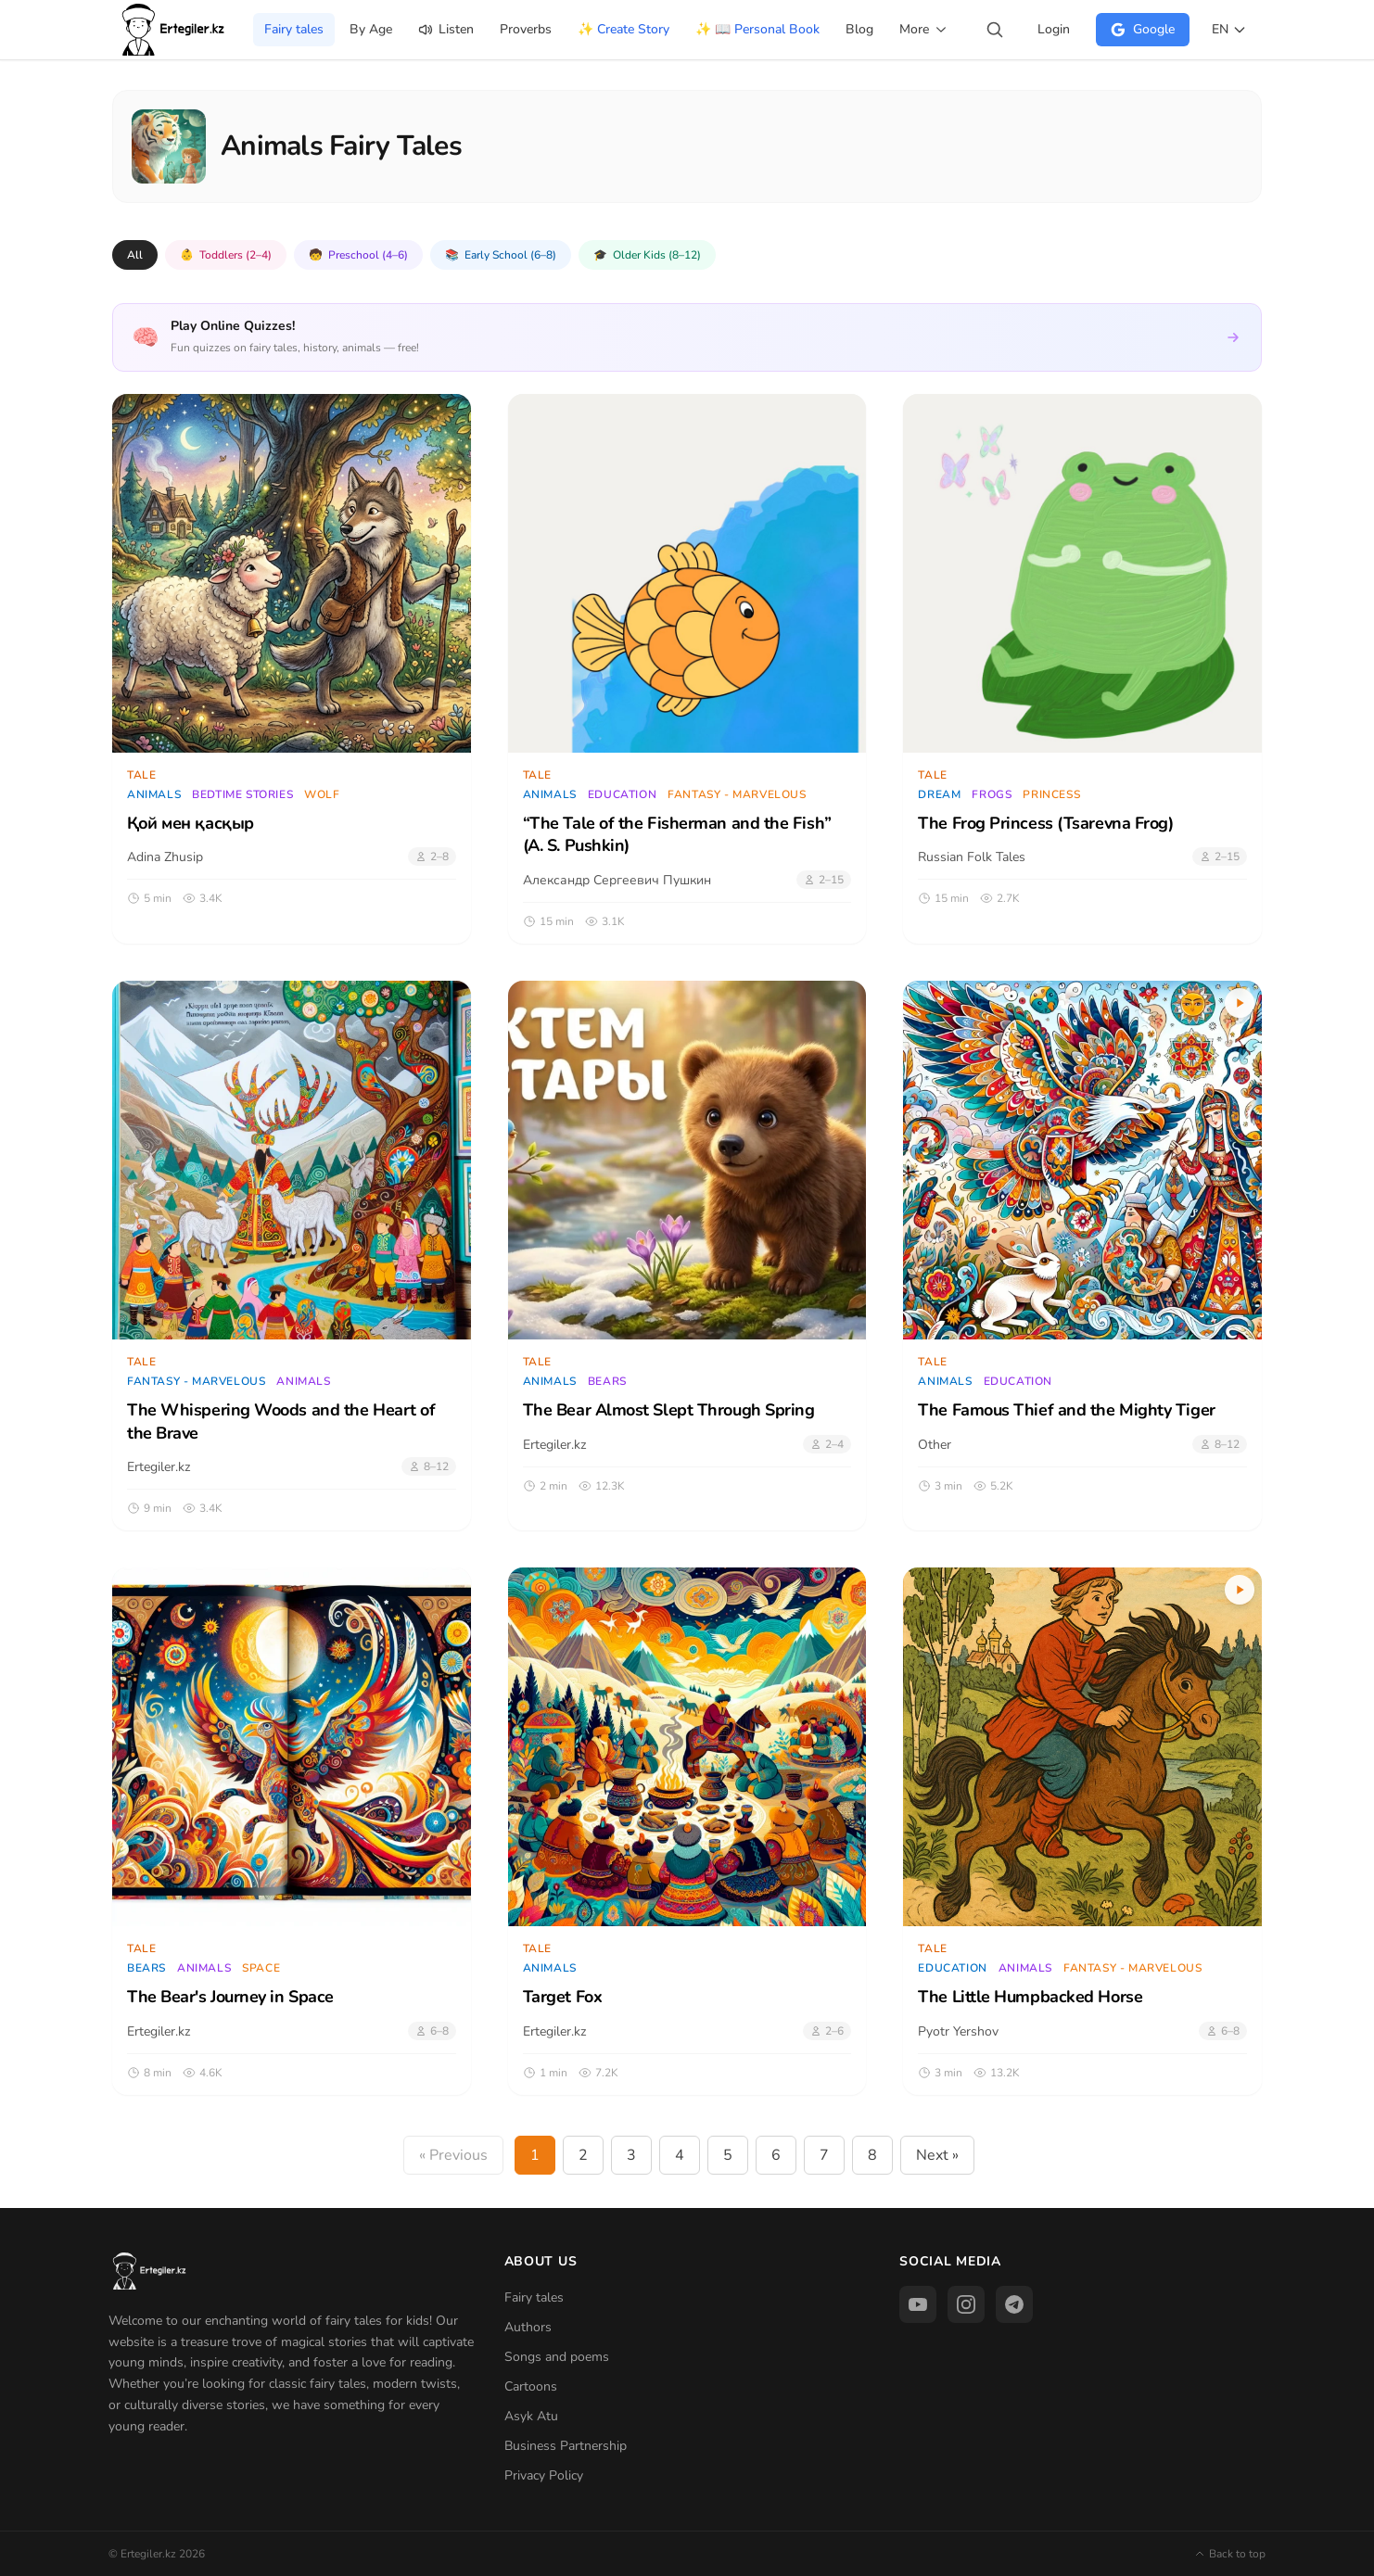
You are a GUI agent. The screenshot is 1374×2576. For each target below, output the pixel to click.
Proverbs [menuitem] (526, 29)
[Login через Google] (1143, 29)
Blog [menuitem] (859, 29)
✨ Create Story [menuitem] (623, 29)
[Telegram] (1014, 2304)
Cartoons (530, 2386)
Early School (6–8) (500, 254)
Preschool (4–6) (358, 254)
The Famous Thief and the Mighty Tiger (1066, 1410)
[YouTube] (917, 2304)
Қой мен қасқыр (190, 823)
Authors (528, 2327)
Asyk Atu (531, 2416)
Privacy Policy (543, 2475)
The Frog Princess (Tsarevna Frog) (1045, 823)
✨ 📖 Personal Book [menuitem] (757, 29)
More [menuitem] (923, 29)
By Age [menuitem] (371, 29)
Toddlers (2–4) (226, 254)
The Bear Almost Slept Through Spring (669, 1410)
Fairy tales (534, 2297)
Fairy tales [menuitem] (294, 29)
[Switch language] (1229, 29)
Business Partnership (565, 2446)
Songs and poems (556, 2357)
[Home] (174, 30)
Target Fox (563, 1997)
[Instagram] (966, 2304)
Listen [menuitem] (446, 29)
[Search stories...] (994, 29)
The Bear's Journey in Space (230, 1997)
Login (1053, 29)
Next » (937, 2155)
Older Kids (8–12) (647, 254)
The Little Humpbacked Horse (1030, 1997)
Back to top (1230, 2553)
